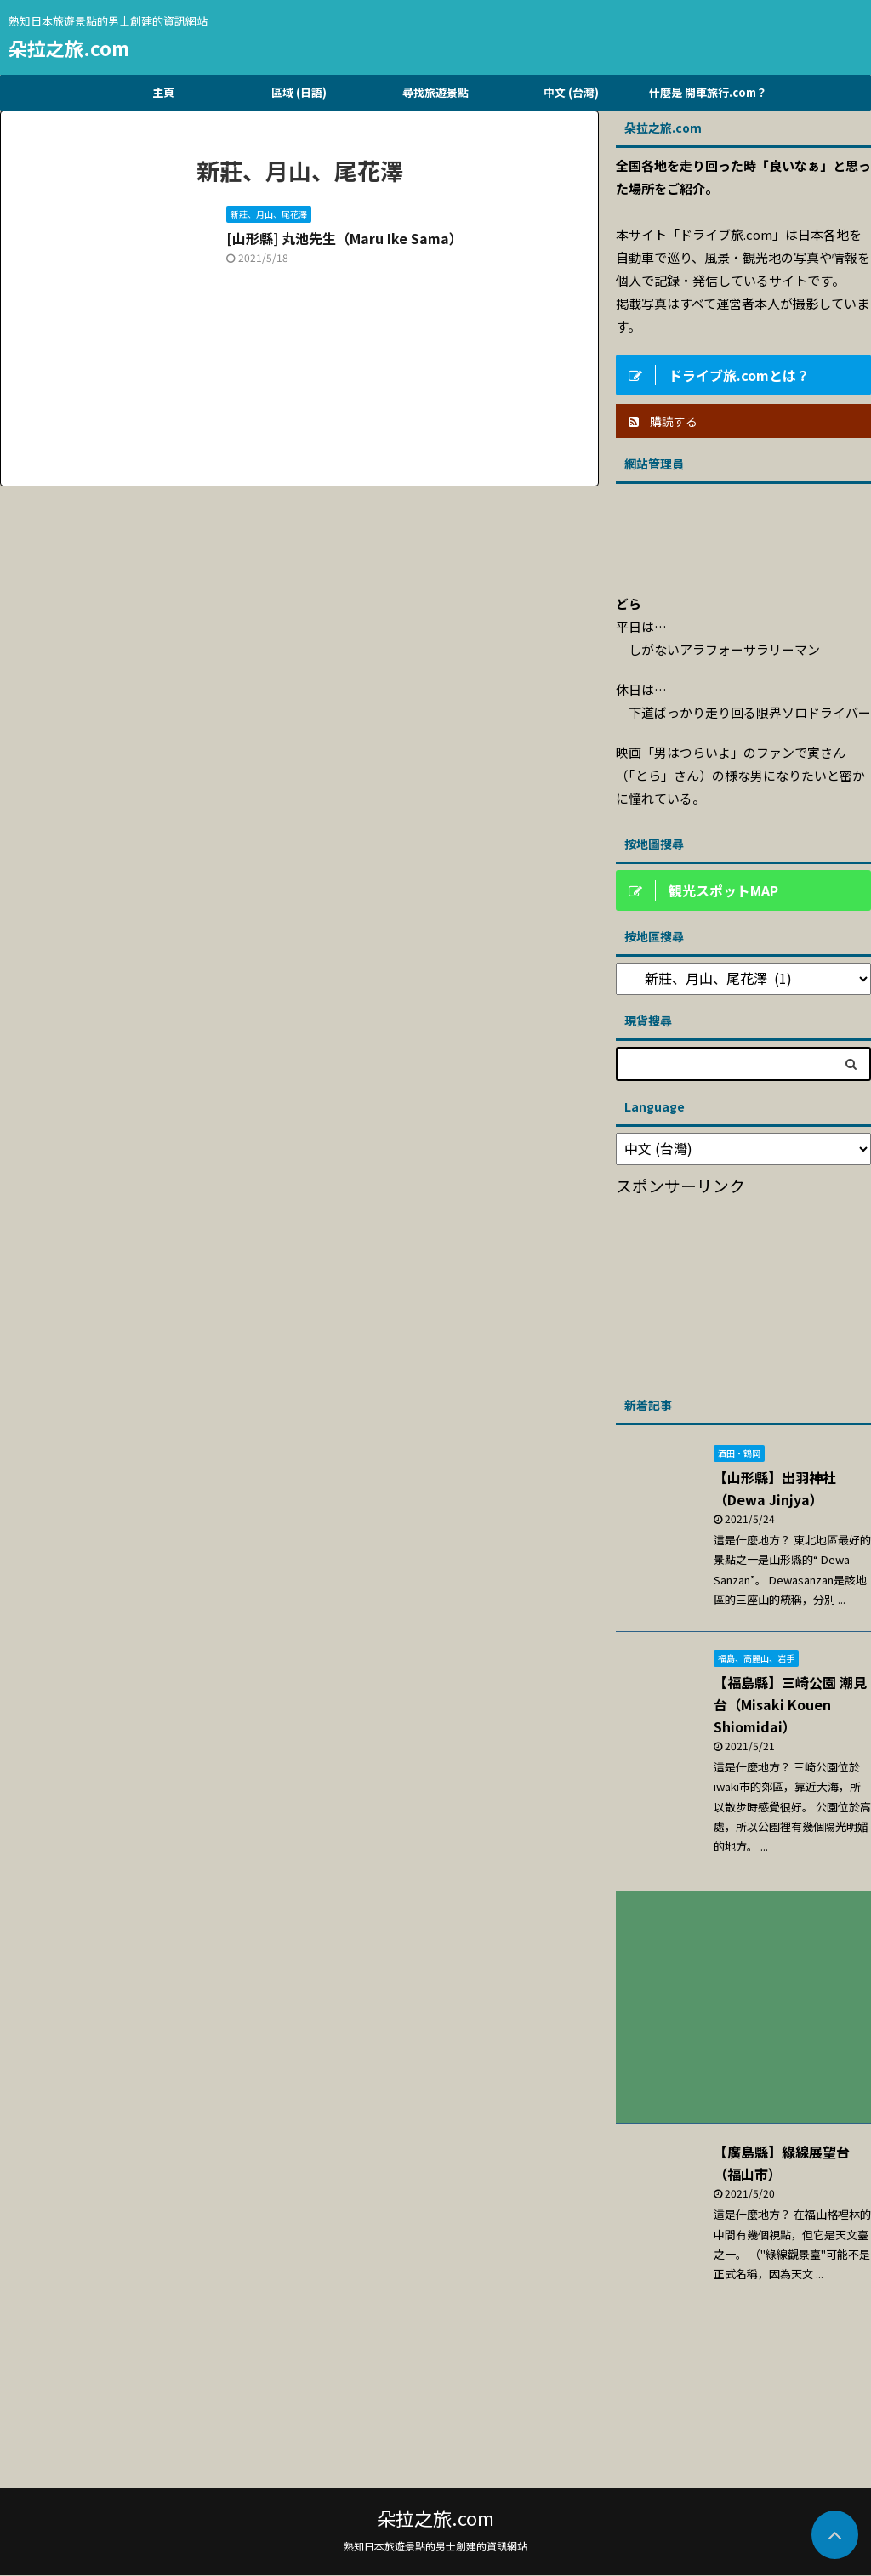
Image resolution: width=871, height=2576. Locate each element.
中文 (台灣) (571, 92)
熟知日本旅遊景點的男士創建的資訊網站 (435, 2546)
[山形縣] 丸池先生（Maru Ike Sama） (344, 238)
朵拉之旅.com (69, 47)
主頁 (163, 92)
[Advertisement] (743, 1290)
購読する (663, 420)
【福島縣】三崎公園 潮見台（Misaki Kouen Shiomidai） (790, 1704)
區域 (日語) (299, 92)
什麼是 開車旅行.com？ (708, 92)
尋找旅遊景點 (435, 92)
